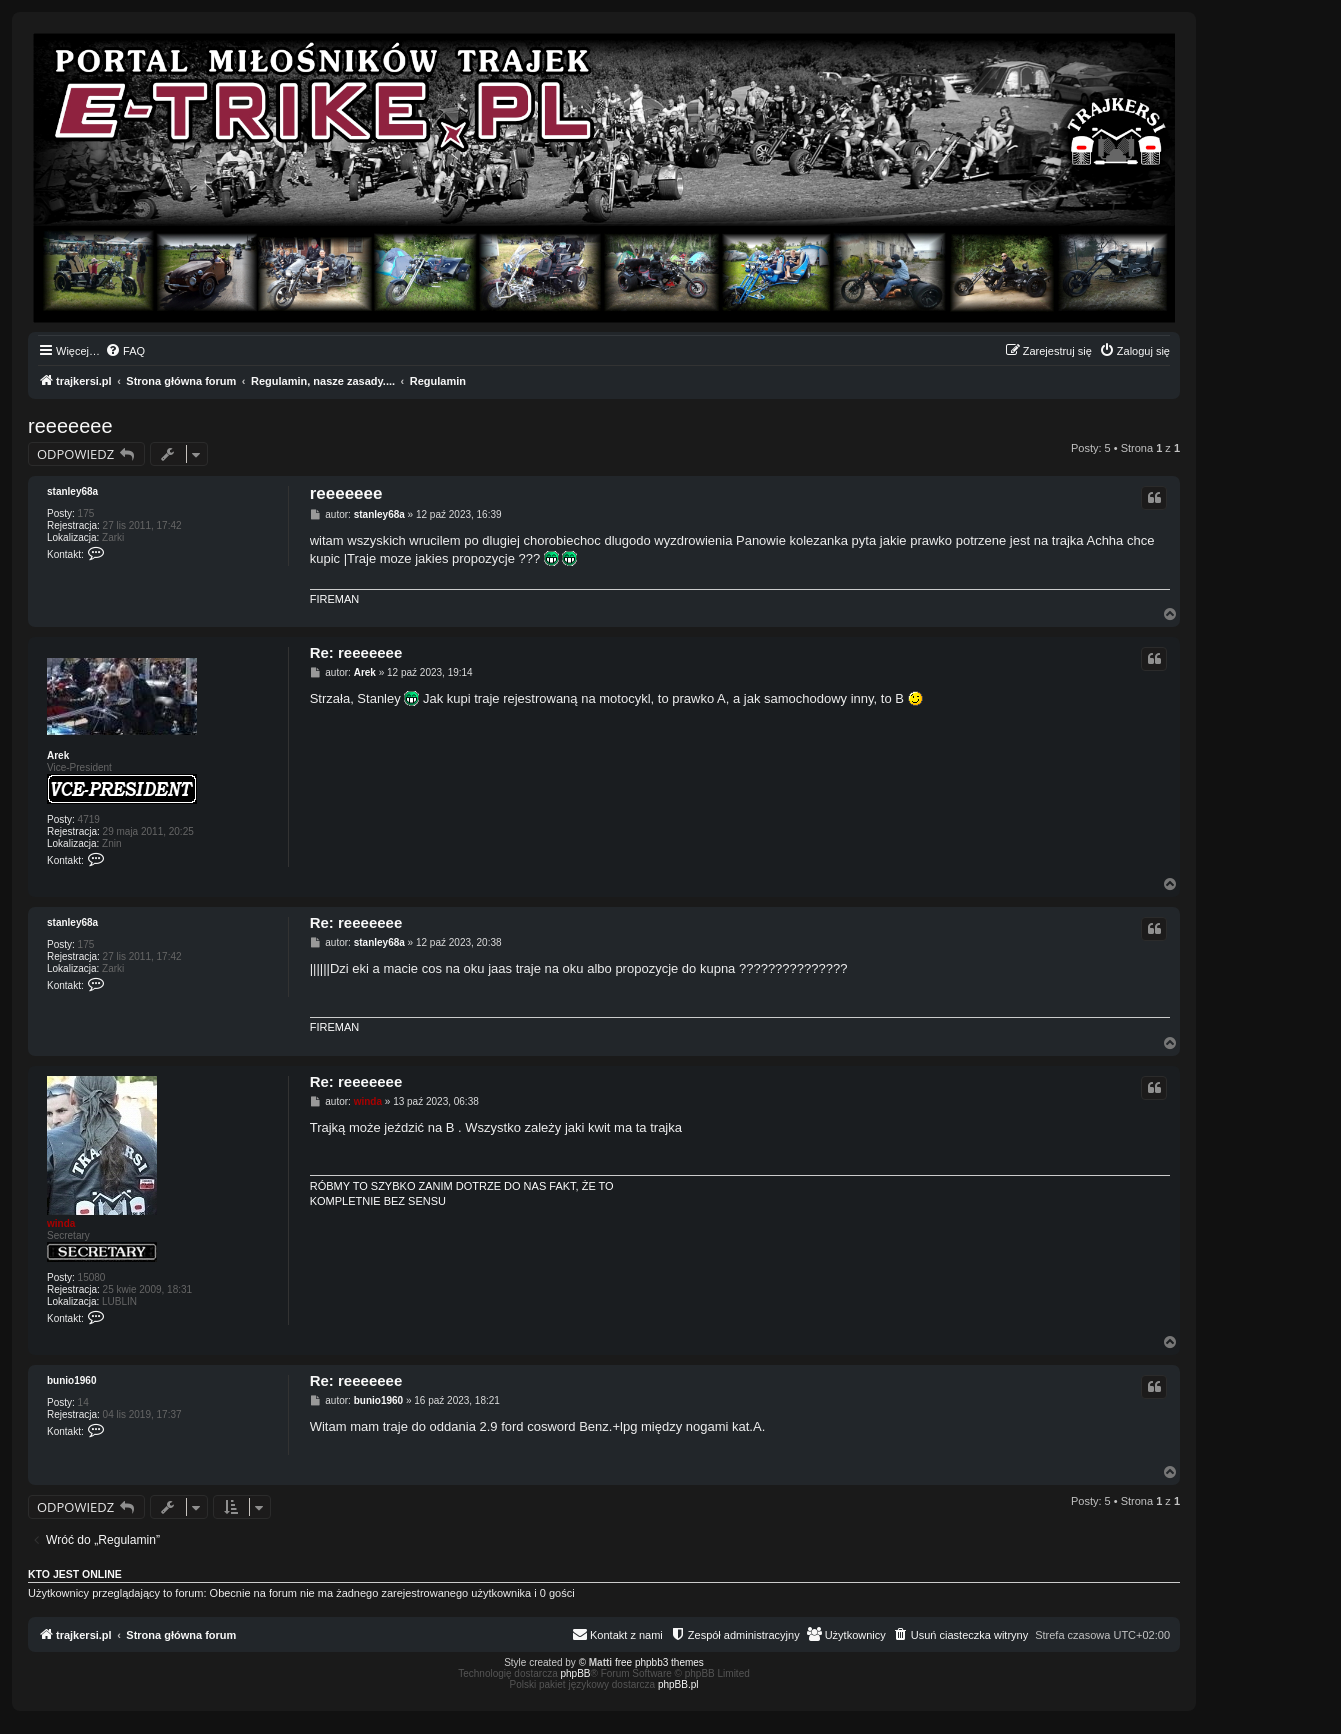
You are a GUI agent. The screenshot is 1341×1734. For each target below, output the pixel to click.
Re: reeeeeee (356, 652)
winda (61, 1223)
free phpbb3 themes (659, 1662)
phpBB (576, 1673)
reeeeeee (70, 426)
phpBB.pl (678, 1684)
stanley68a (72, 491)
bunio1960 (71, 1380)
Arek (58, 755)
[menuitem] (125, 351)
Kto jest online (75, 1574)
